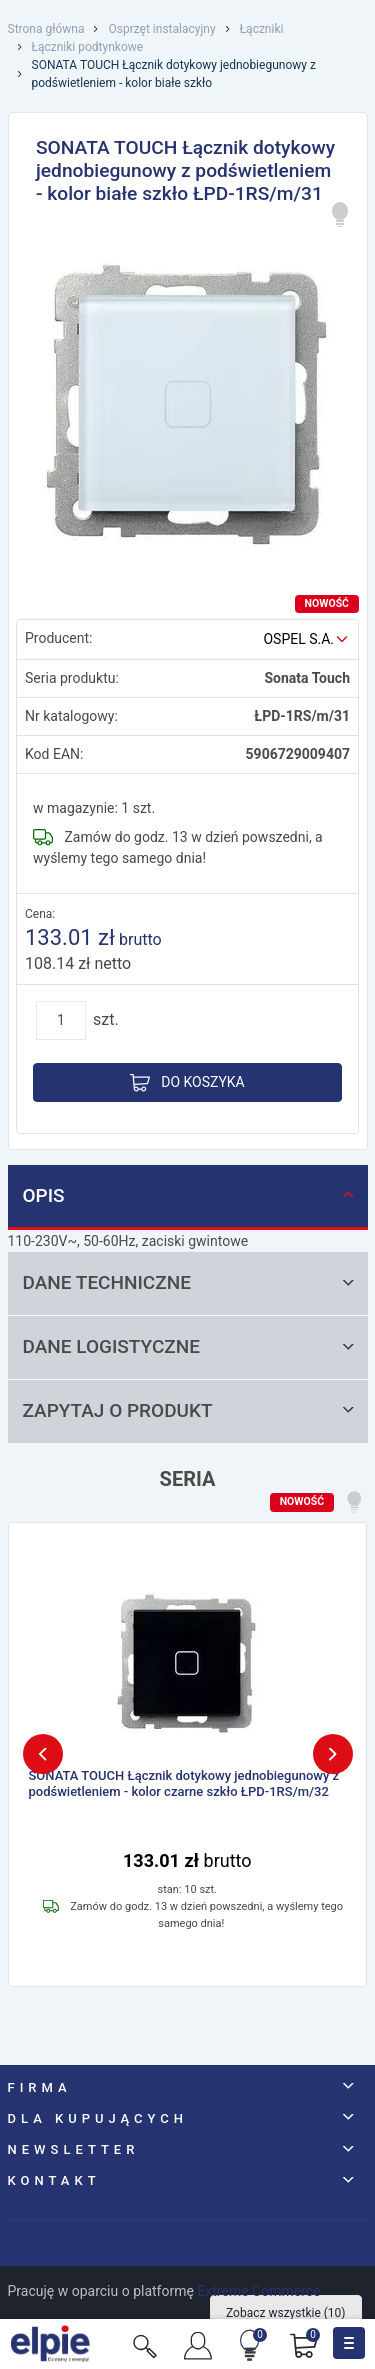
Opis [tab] (190, 1195)
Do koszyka (187, 1083)
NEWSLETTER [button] (74, 2149)
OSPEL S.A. (298, 639)
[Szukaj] (145, 2344)
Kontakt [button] (54, 2180)
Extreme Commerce (258, 2291)
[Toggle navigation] (349, 2343)
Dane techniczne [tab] (190, 1282)
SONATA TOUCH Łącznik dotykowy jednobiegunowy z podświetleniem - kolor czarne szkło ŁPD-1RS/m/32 (184, 1783)
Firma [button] (40, 2087)
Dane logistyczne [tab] (190, 1346)
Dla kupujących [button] (98, 2118)
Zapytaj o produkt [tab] (190, 1410)
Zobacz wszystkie (285, 2313)
